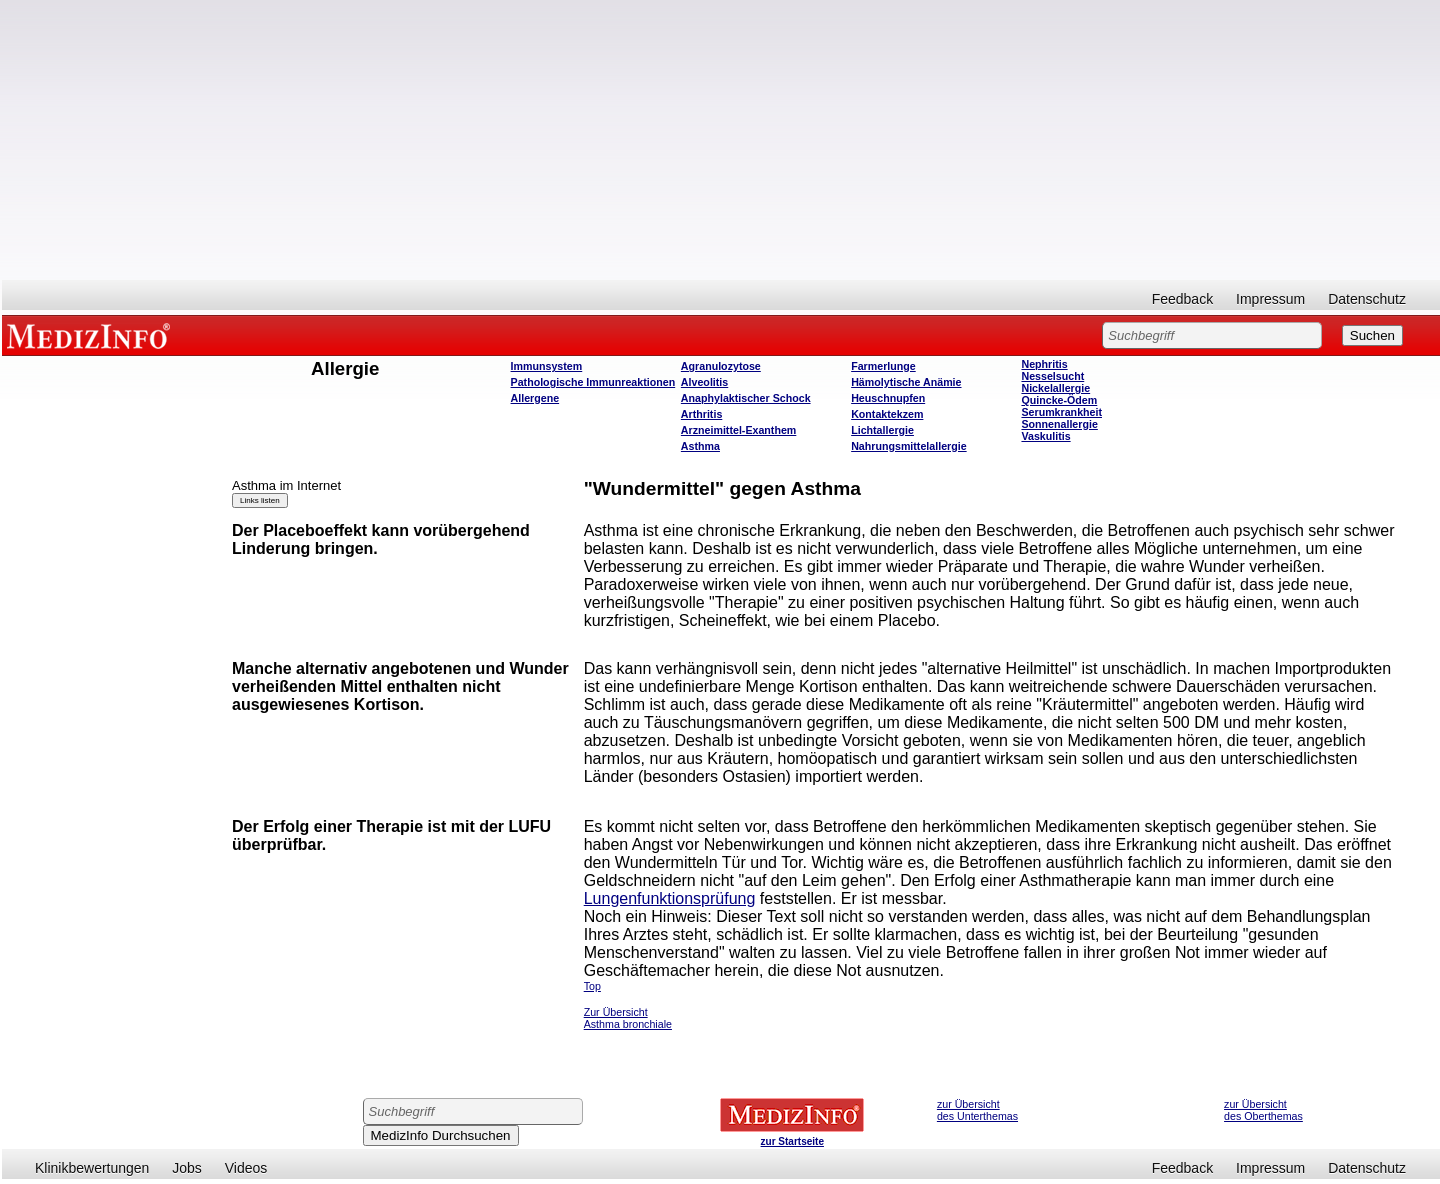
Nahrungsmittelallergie (908, 446)
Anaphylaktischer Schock (746, 398)
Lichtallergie (882, 430)
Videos (246, 1168)
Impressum (1270, 299)
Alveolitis (704, 382)
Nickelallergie (1055, 388)
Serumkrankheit (1061, 412)
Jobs (187, 1168)
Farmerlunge (883, 366)
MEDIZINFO (92, 335)
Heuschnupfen (888, 398)
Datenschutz (1367, 299)
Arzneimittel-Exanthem (738, 430)
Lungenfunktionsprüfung (670, 898)
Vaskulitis (1045, 436)
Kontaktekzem (887, 414)
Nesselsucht (1052, 376)
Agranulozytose (721, 366)
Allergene (535, 398)
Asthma (700, 446)
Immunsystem (547, 366)
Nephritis (1044, 364)
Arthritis (701, 414)
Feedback (1182, 299)
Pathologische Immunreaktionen (593, 382)
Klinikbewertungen (92, 1168)
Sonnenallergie (1059, 424)
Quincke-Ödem (1059, 400)
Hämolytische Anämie (906, 382)
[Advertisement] (721, 140)
